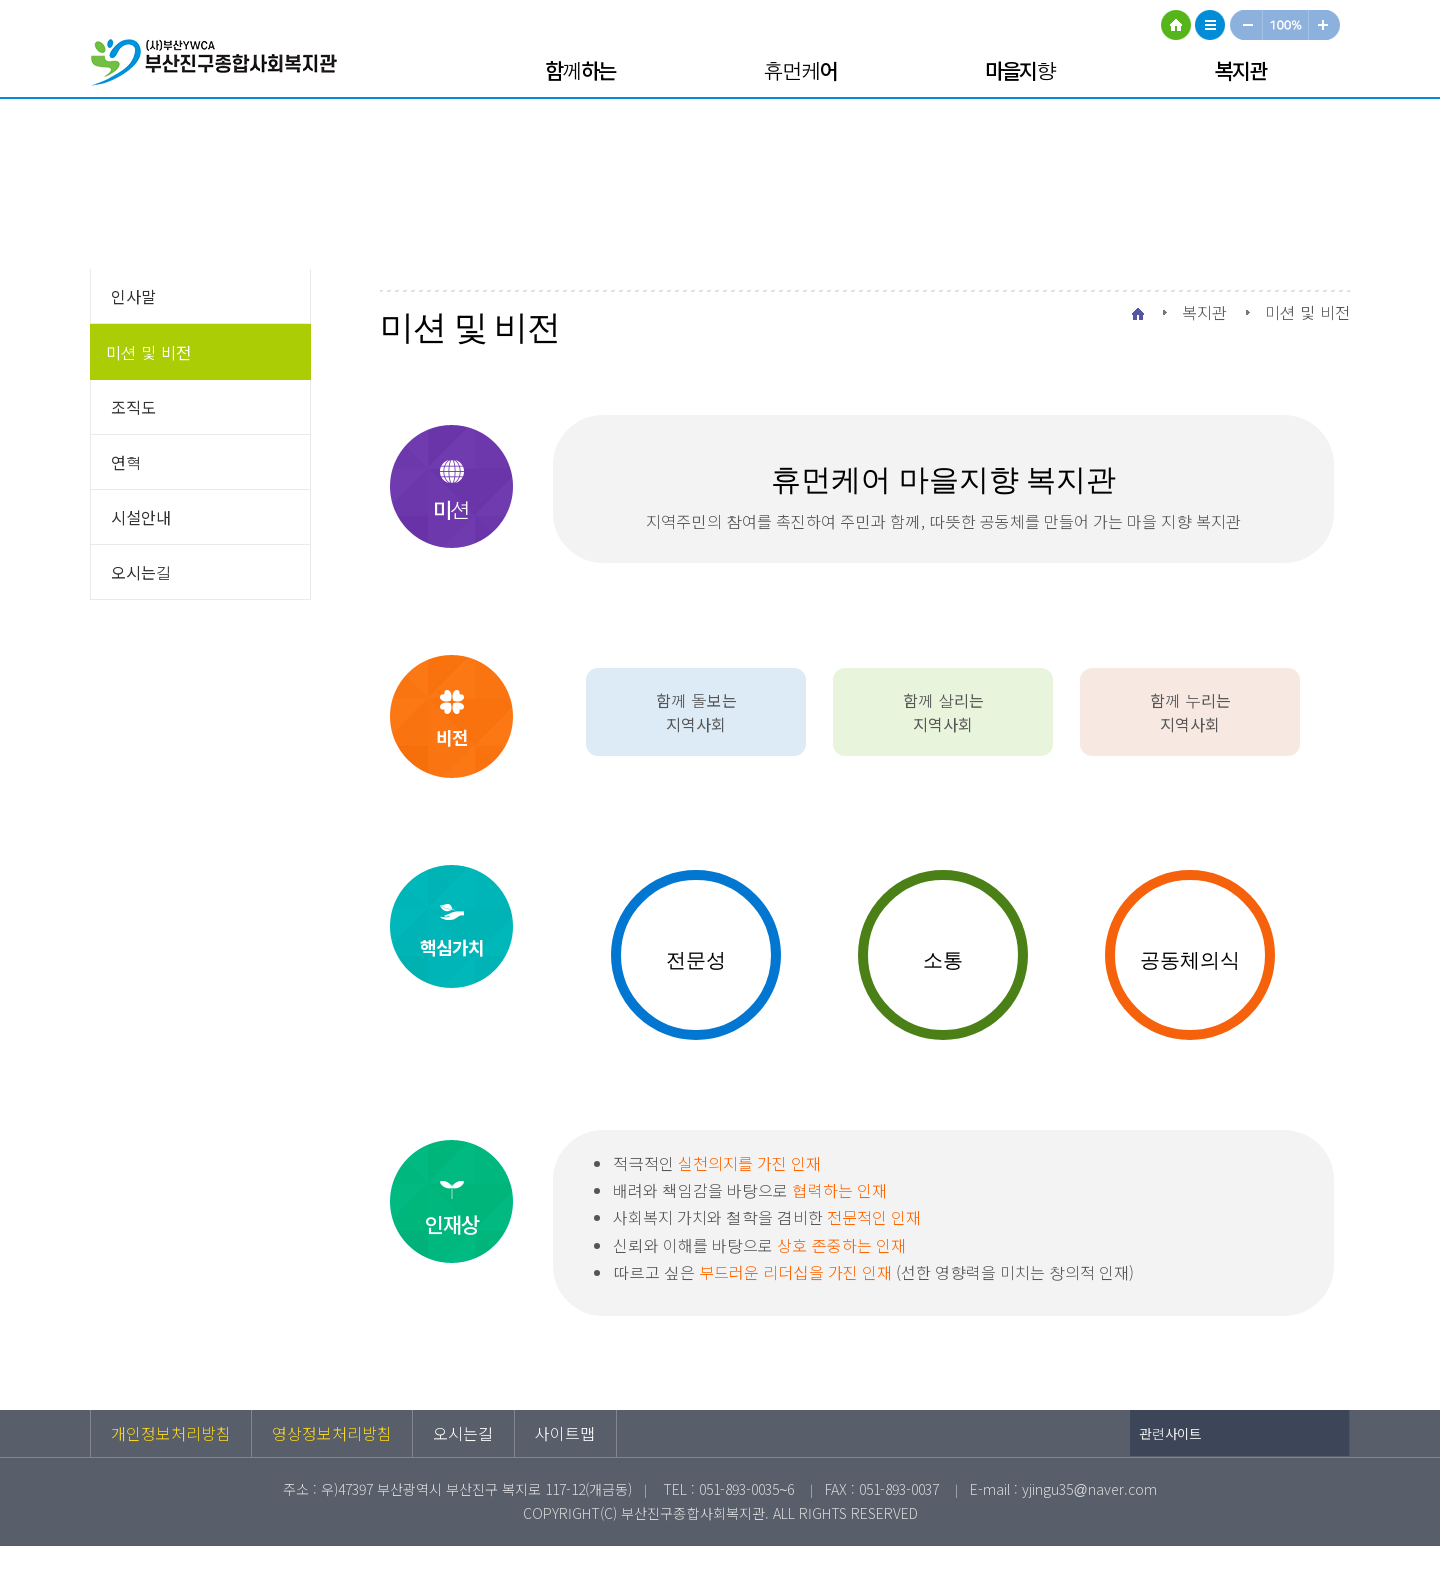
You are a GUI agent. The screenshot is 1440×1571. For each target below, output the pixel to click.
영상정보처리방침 (332, 1433)
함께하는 (580, 70)
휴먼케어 (800, 70)
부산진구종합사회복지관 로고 (220, 65)
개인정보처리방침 (171, 1433)
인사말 (133, 296)
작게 (1246, 25)
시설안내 (141, 517)
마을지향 (1020, 70)
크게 (1325, 25)
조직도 (133, 407)
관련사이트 (1170, 1433)
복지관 (1240, 70)
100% (1286, 25)
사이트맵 (1210, 25)
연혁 (126, 462)
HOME (1176, 25)
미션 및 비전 (148, 352)
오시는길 (141, 572)
